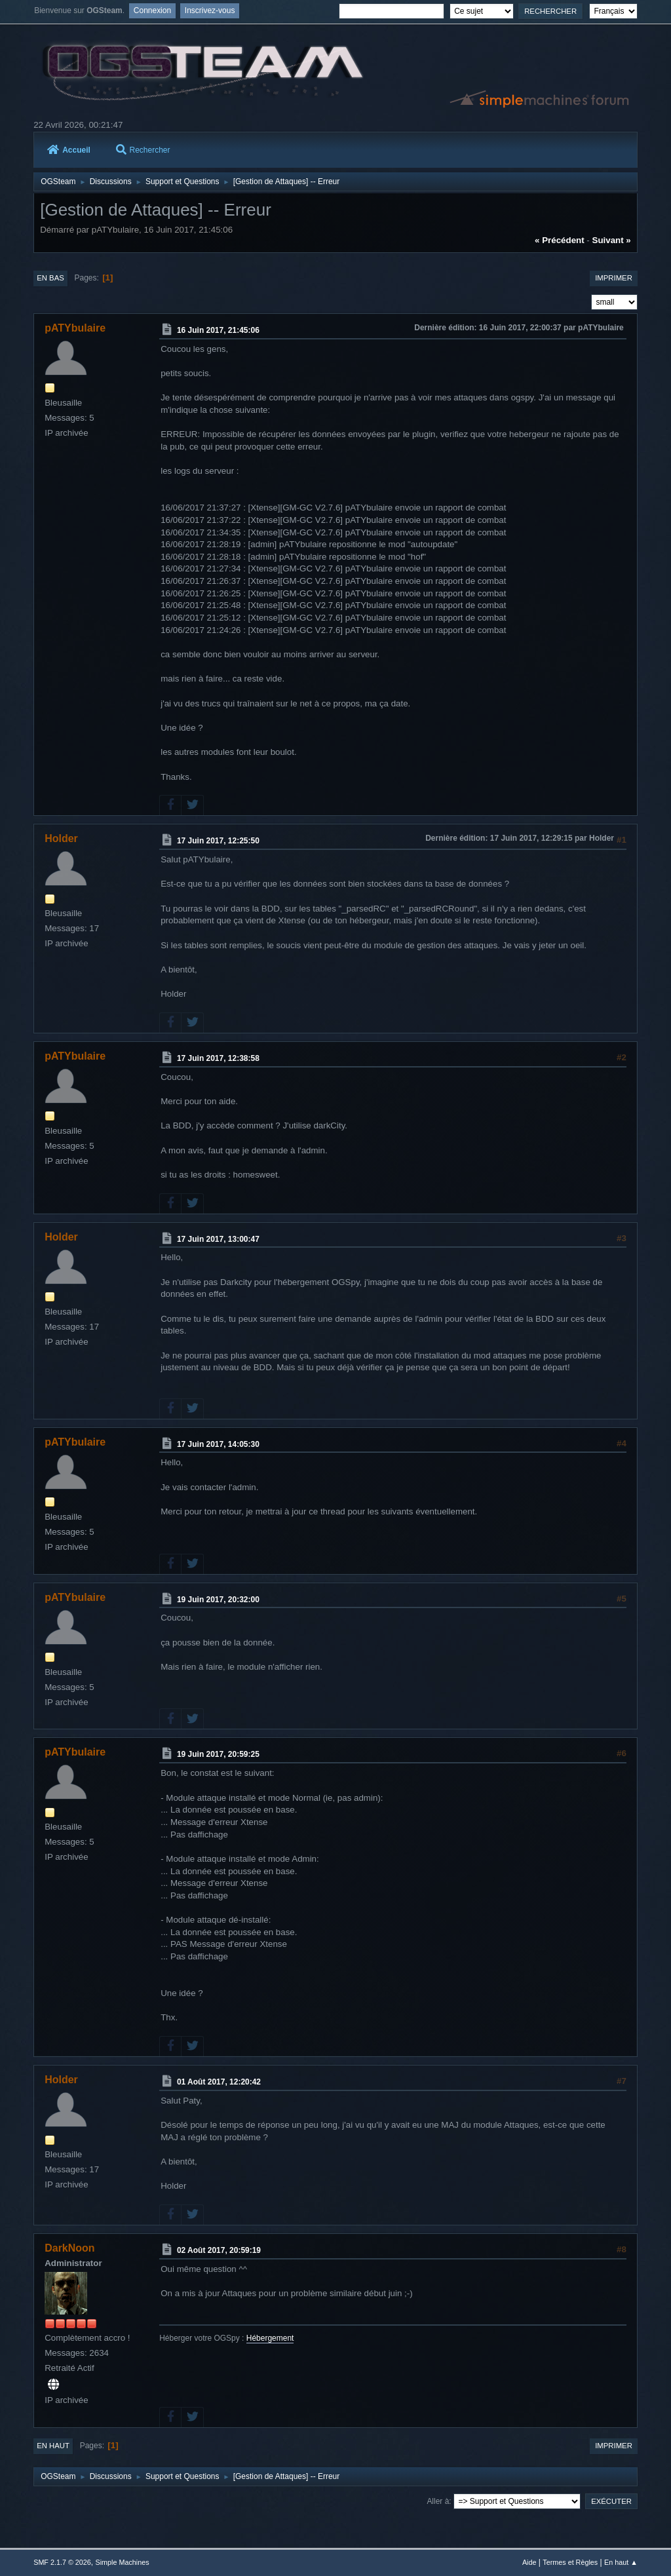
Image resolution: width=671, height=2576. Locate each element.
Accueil (68, 150)
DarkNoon (69, 2248)
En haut (53, 2446)
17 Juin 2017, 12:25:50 (218, 840)
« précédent (560, 240)
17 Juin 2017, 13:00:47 (218, 1238)
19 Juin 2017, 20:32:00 (218, 1599)
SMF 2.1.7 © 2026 (62, 2562)
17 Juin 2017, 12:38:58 (218, 1058)
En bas (50, 278)
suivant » (611, 240)
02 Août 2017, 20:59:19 (219, 2250)
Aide (529, 2562)
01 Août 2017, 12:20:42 (219, 2081)
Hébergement (270, 2338)
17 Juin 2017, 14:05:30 (218, 1443)
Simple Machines (122, 2562)
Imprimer (613, 278)
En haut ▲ (621, 2562)
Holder (61, 838)
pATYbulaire (75, 328)
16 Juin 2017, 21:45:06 (218, 330)
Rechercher (143, 150)
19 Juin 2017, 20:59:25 (218, 1754)
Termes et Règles (570, 2562)
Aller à (438, 2501)
